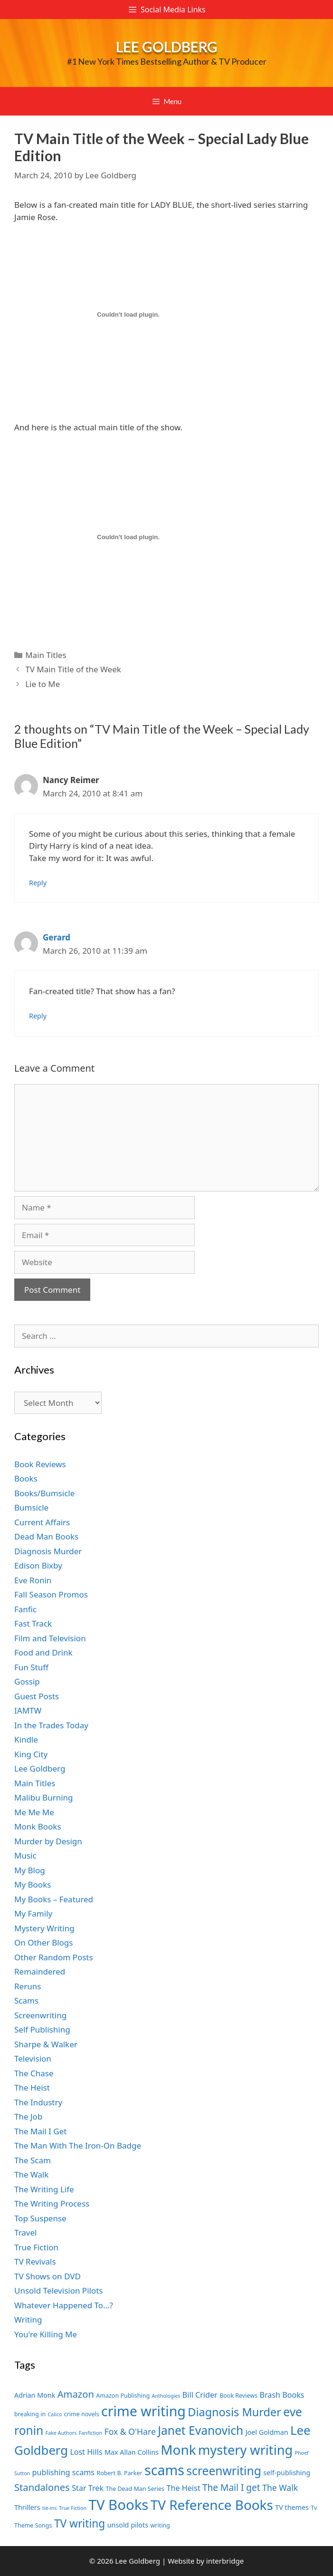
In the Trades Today (51, 1725)
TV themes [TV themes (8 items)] (292, 2507)
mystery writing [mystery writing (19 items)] (245, 2450)
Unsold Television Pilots (58, 2290)
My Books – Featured (53, 1899)
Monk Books (37, 1826)
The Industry (38, 2102)
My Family (33, 1913)
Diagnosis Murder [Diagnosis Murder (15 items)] (234, 2412)
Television (32, 2058)
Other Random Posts (53, 1957)
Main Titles (45, 654)
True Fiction (36, 2247)
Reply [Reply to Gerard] (38, 1015)
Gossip (27, 1681)
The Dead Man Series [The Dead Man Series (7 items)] (134, 2489)
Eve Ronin (32, 1580)
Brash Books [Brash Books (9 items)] (281, 2395)
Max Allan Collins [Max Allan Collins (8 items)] (132, 2452)
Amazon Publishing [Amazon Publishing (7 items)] (123, 2396)
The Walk (31, 2174)
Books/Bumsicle (44, 1493)
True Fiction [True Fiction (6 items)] (72, 2508)
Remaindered (39, 1971)
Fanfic (25, 1609)
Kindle (26, 1739)
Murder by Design (48, 1841)
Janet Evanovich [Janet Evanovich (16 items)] (200, 2430)
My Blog (29, 1870)
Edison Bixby (38, 1565)
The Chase (33, 2073)
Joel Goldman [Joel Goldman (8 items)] (267, 2432)
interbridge (225, 2561)
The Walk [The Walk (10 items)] (280, 2487)
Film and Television (50, 1638)
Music (25, 1855)
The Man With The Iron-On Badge (77, 2145)
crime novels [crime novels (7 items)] (81, 2414)
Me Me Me (34, 1812)
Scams (26, 2000)
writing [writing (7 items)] (160, 2525)
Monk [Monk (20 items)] (178, 2449)
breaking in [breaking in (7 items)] (30, 2414)
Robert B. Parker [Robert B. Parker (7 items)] (120, 2473)
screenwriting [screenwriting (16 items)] (223, 2471)
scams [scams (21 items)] (164, 2469)
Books (26, 1478)
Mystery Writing (44, 1928)
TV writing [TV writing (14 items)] (79, 2523)
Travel (25, 2232)
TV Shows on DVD (47, 2276)
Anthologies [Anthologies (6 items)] (166, 2395)
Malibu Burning (43, 1797)
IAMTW (27, 1710)
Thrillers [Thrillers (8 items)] (27, 2507)
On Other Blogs (43, 1942)
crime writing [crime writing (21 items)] (143, 2411)
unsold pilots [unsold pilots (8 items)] (127, 2524)
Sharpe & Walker (45, 2044)
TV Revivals (35, 2261)
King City (31, 1754)
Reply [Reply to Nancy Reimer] (38, 882)
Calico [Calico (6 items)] (55, 2414)
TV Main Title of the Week (73, 669)
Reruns (27, 1986)
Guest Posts (36, 1696)
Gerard (56, 937)
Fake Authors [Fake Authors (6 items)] (61, 2433)
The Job (28, 2116)
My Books (32, 1884)
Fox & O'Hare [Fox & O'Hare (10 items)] (130, 2431)
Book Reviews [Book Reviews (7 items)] (238, 2396)
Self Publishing (42, 2029)
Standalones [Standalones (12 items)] (42, 2487)
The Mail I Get (40, 2131)
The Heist (32, 2087)
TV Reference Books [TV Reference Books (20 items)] (212, 2505)
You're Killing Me (45, 2334)
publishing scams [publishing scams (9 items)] (63, 2472)
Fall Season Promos (51, 1594)
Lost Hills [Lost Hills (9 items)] (86, 2452)
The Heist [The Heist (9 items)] (183, 2488)
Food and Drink (43, 1652)
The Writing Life (44, 2189)
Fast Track (33, 1623)
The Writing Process (51, 2203)
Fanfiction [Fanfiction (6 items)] (90, 2433)
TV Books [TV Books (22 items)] (119, 2504)
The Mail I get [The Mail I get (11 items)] (231, 2487)
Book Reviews (40, 1464)
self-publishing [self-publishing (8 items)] (286, 2472)
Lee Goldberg (167, 46)
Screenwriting (40, 2015)
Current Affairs (42, 1522)
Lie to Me (42, 683)
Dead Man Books (46, 1536)
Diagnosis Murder (48, 1551)
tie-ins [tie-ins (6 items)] (49, 2508)
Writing (28, 2319)
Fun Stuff (31, 1667)
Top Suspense (40, 2218)
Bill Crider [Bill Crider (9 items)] (200, 2395)
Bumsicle (31, 1507)
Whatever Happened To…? (63, 2305)
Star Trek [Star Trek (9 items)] (88, 2488)
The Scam (32, 2160)
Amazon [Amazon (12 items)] (75, 2394)
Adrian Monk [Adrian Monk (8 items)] (34, 2395)
